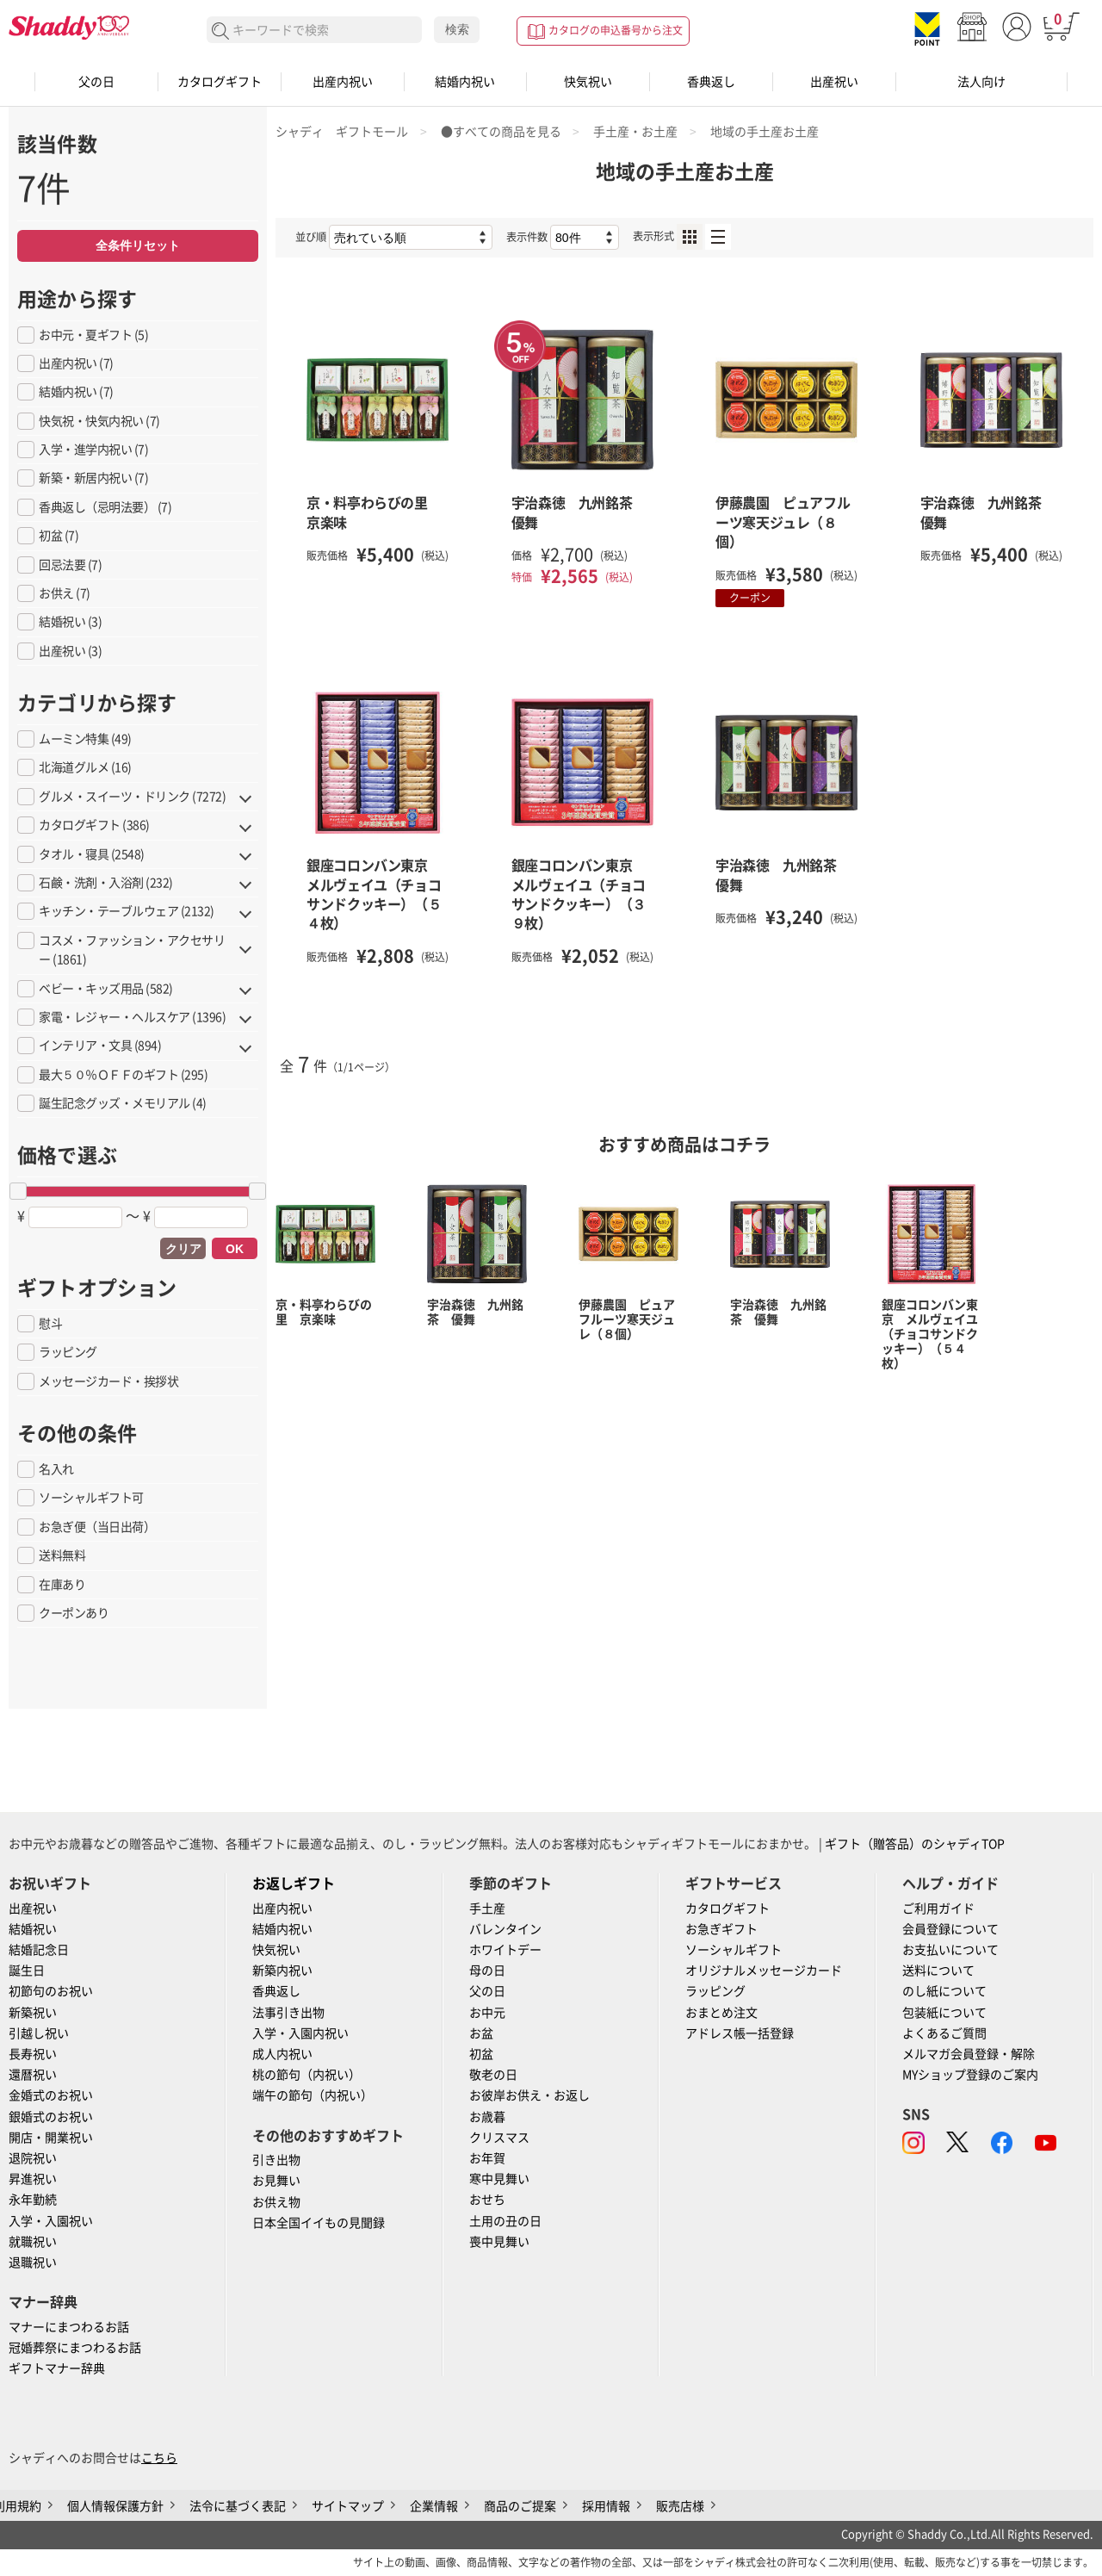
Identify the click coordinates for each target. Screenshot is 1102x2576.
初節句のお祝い (51, 1991)
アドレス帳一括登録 (739, 2033)
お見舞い (276, 2181)
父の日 (96, 82)
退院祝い (33, 2158)
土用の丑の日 (505, 2221)
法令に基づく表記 (237, 2506)
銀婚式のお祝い (51, 2117)
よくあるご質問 (944, 2033)
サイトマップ (348, 2506)
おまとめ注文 (721, 2013)
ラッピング (715, 1991)
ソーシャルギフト (733, 1950)
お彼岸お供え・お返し (529, 2095)
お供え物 (276, 2202)
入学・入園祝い (51, 2221)
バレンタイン (505, 1929)
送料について (938, 1971)
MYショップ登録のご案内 (970, 2075)
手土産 (487, 1909)
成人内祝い (282, 2054)
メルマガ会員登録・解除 (968, 2054)
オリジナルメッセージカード (763, 1971)
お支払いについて (950, 1950)
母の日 (487, 1971)
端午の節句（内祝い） (312, 2095)
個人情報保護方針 (115, 2506)
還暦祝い (33, 2075)
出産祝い (834, 82)
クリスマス (499, 2138)
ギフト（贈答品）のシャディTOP (915, 1844)
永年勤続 (33, 2200)
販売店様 (680, 2506)
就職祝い (33, 2242)
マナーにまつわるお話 (69, 2327)
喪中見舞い (499, 2242)
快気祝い (588, 82)
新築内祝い (282, 1971)
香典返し (711, 82)
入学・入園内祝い (300, 2033)
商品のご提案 (520, 2506)
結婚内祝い (465, 82)
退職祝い (33, 2262)
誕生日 (27, 1971)
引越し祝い (39, 2033)
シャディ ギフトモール (342, 132)
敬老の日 (493, 2075)
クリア (183, 1249)
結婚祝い (33, 1929)
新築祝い (33, 2013)
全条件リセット (138, 245)
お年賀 (487, 2158)
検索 (457, 29)
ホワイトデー (505, 1950)
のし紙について (944, 1991)
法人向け (981, 82)
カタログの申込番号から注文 (615, 30)
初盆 (481, 2054)
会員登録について (950, 1929)
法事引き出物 (288, 2013)
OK (235, 1249)
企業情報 (434, 2506)
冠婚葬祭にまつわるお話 (75, 2348)
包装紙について (944, 2013)
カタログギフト (219, 82)
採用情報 (606, 2506)
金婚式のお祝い (51, 2095)
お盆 (481, 2033)
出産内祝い (343, 82)
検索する (221, 31)
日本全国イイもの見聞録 (318, 2223)
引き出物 (276, 2160)
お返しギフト (293, 1883)
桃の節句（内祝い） (306, 2075)
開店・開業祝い (51, 2138)
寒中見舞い (499, 2179)
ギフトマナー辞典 (57, 2368)
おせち (487, 2200)
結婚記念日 (39, 1950)
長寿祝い (33, 2054)
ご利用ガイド (938, 1909)
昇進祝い (33, 2179)
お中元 (487, 2013)
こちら (159, 2458)
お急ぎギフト (721, 1929)
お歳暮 (487, 2117)
